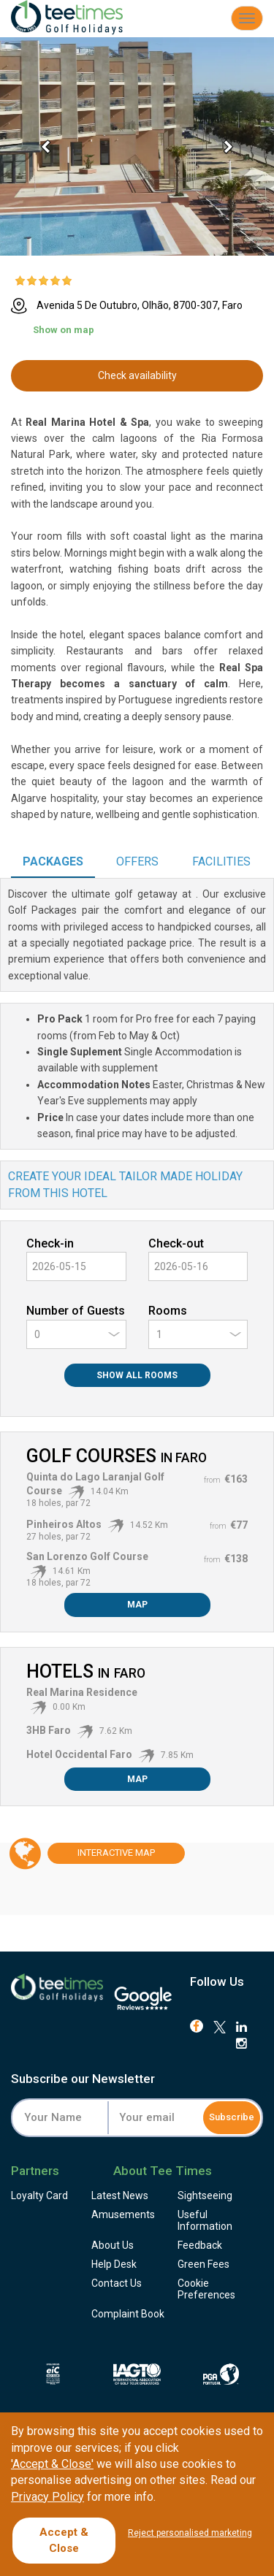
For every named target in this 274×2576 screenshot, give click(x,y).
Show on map (63, 329)
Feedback (200, 2245)
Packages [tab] (53, 861)
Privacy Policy (47, 2497)
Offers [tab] (137, 861)
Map (137, 1605)
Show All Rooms (137, 1375)
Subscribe (231, 2116)
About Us (112, 2245)
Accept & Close (63, 2540)
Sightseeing (205, 2195)
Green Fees (203, 2264)
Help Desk (114, 2264)
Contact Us (116, 2283)
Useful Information (205, 2220)
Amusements (123, 2214)
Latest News (119, 2195)
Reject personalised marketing (190, 2533)
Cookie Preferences (206, 2289)
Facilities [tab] (221, 861)
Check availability (137, 375)
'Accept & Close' (52, 2464)
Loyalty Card (39, 2195)
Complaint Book (127, 2314)
